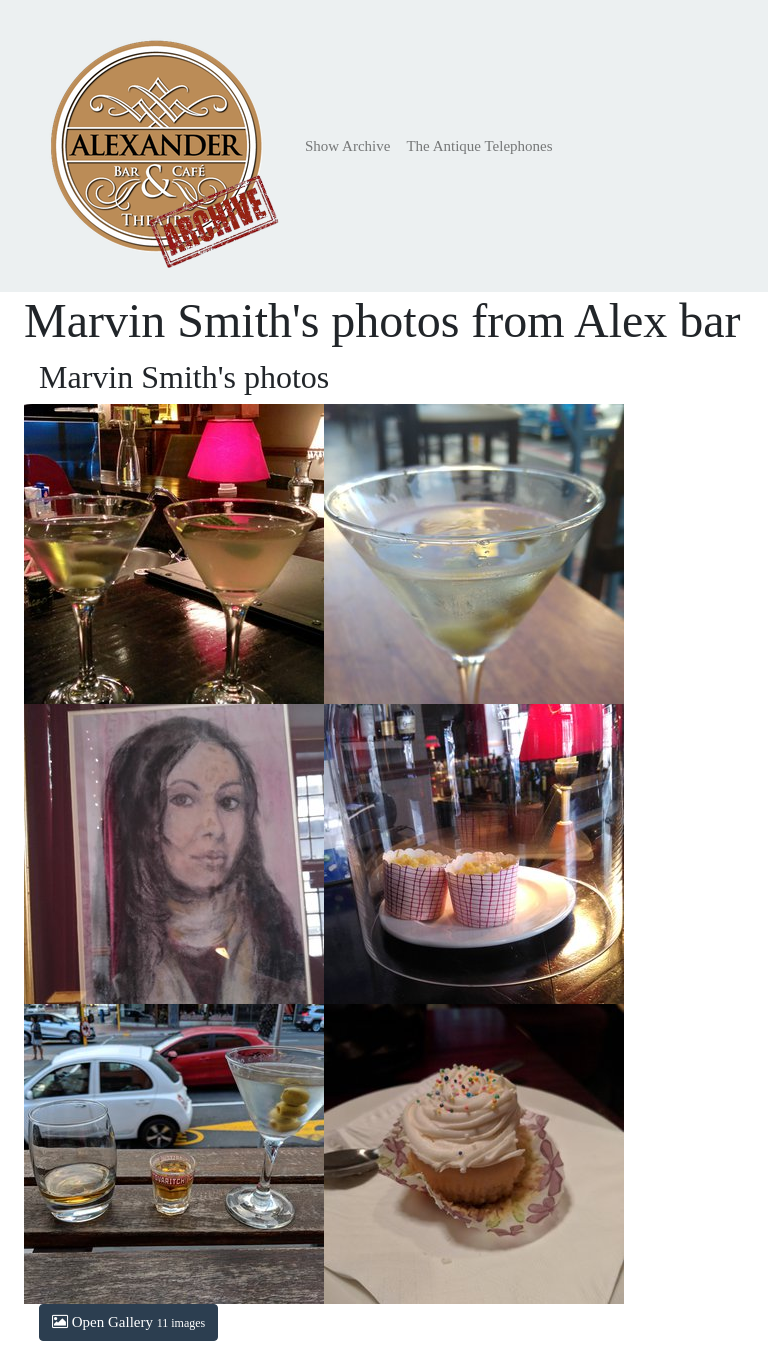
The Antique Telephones (479, 146)
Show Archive (347, 146)
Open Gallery (128, 1322)
